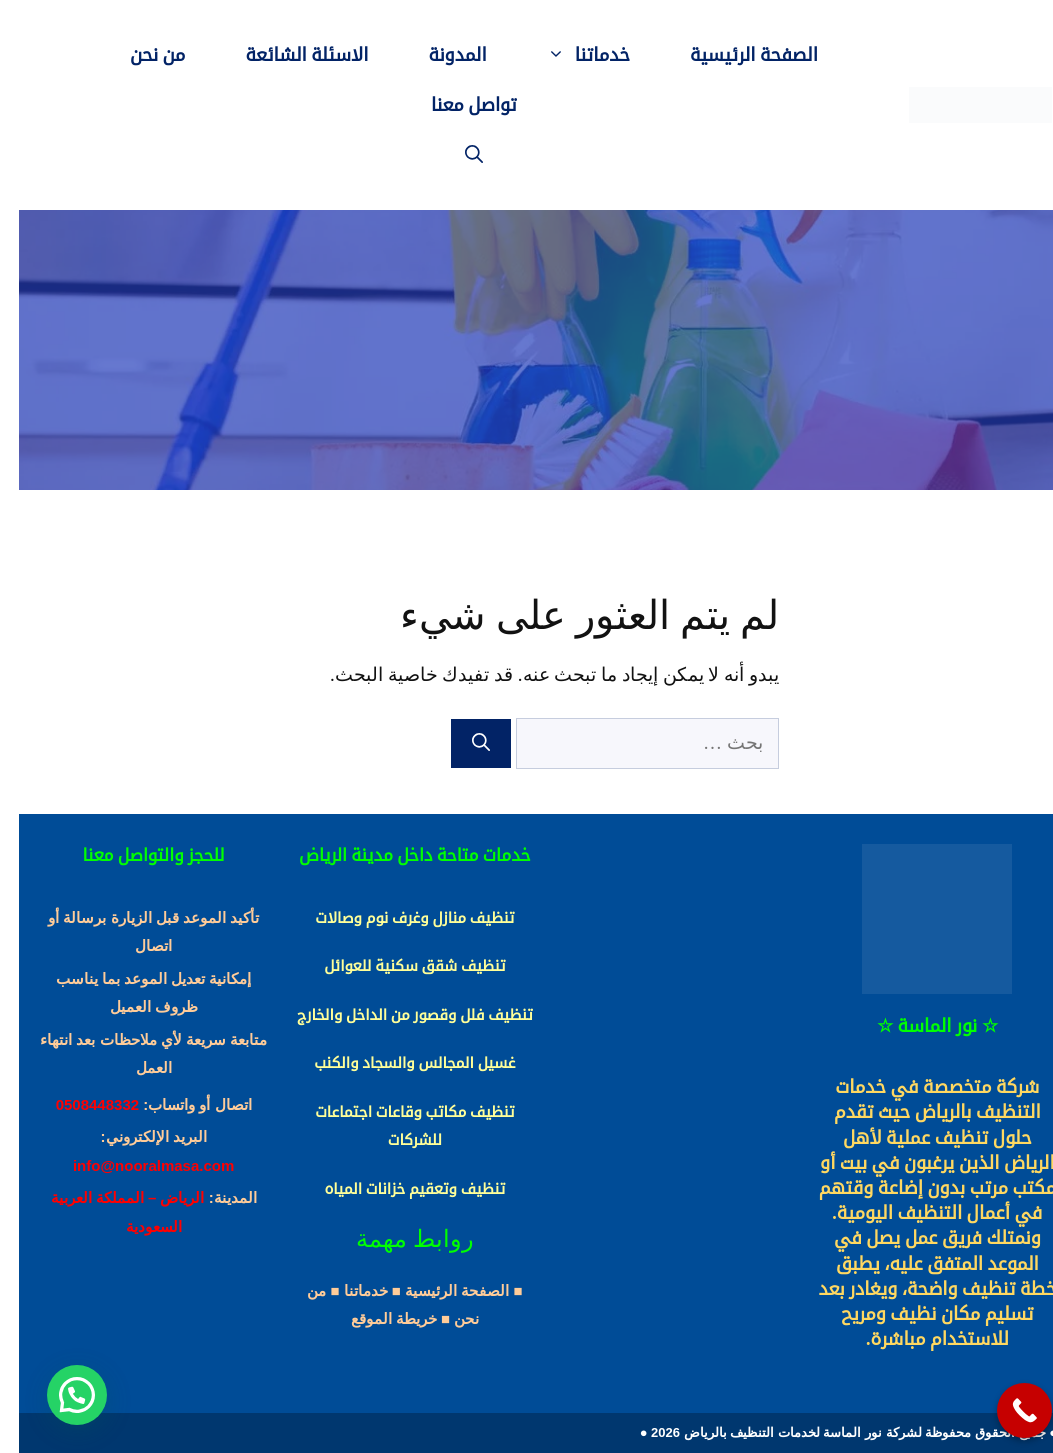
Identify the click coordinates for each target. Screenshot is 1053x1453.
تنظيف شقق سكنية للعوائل (395, 966)
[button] (58, 1395)
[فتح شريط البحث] (455, 155)
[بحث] (462, 743)
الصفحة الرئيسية (735, 55)
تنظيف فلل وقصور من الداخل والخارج (396, 1015)
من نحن (139, 55)
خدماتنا (554, 55)
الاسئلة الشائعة (287, 55)
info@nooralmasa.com (134, 1165)
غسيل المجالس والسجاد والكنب (395, 1063)
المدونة (438, 55)
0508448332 (78, 1104)
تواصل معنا (455, 105)
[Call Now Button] (1005, 1410)
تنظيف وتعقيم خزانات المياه (395, 1189)
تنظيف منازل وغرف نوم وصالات (395, 918)
